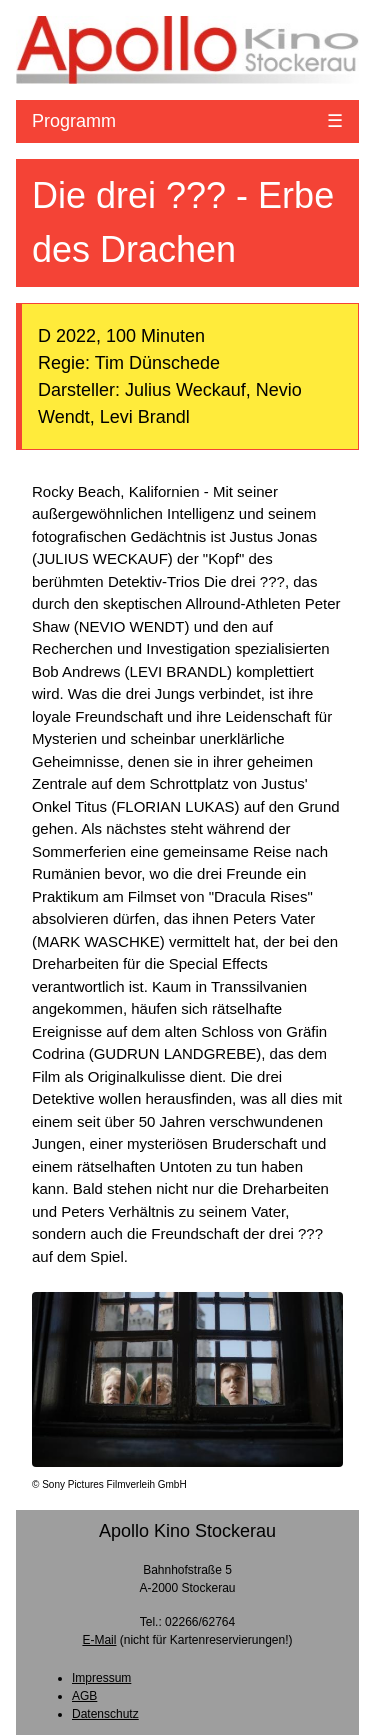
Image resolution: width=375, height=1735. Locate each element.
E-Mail (99, 1640)
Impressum (101, 1678)
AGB (84, 1696)
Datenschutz (105, 1714)
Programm (74, 121)
